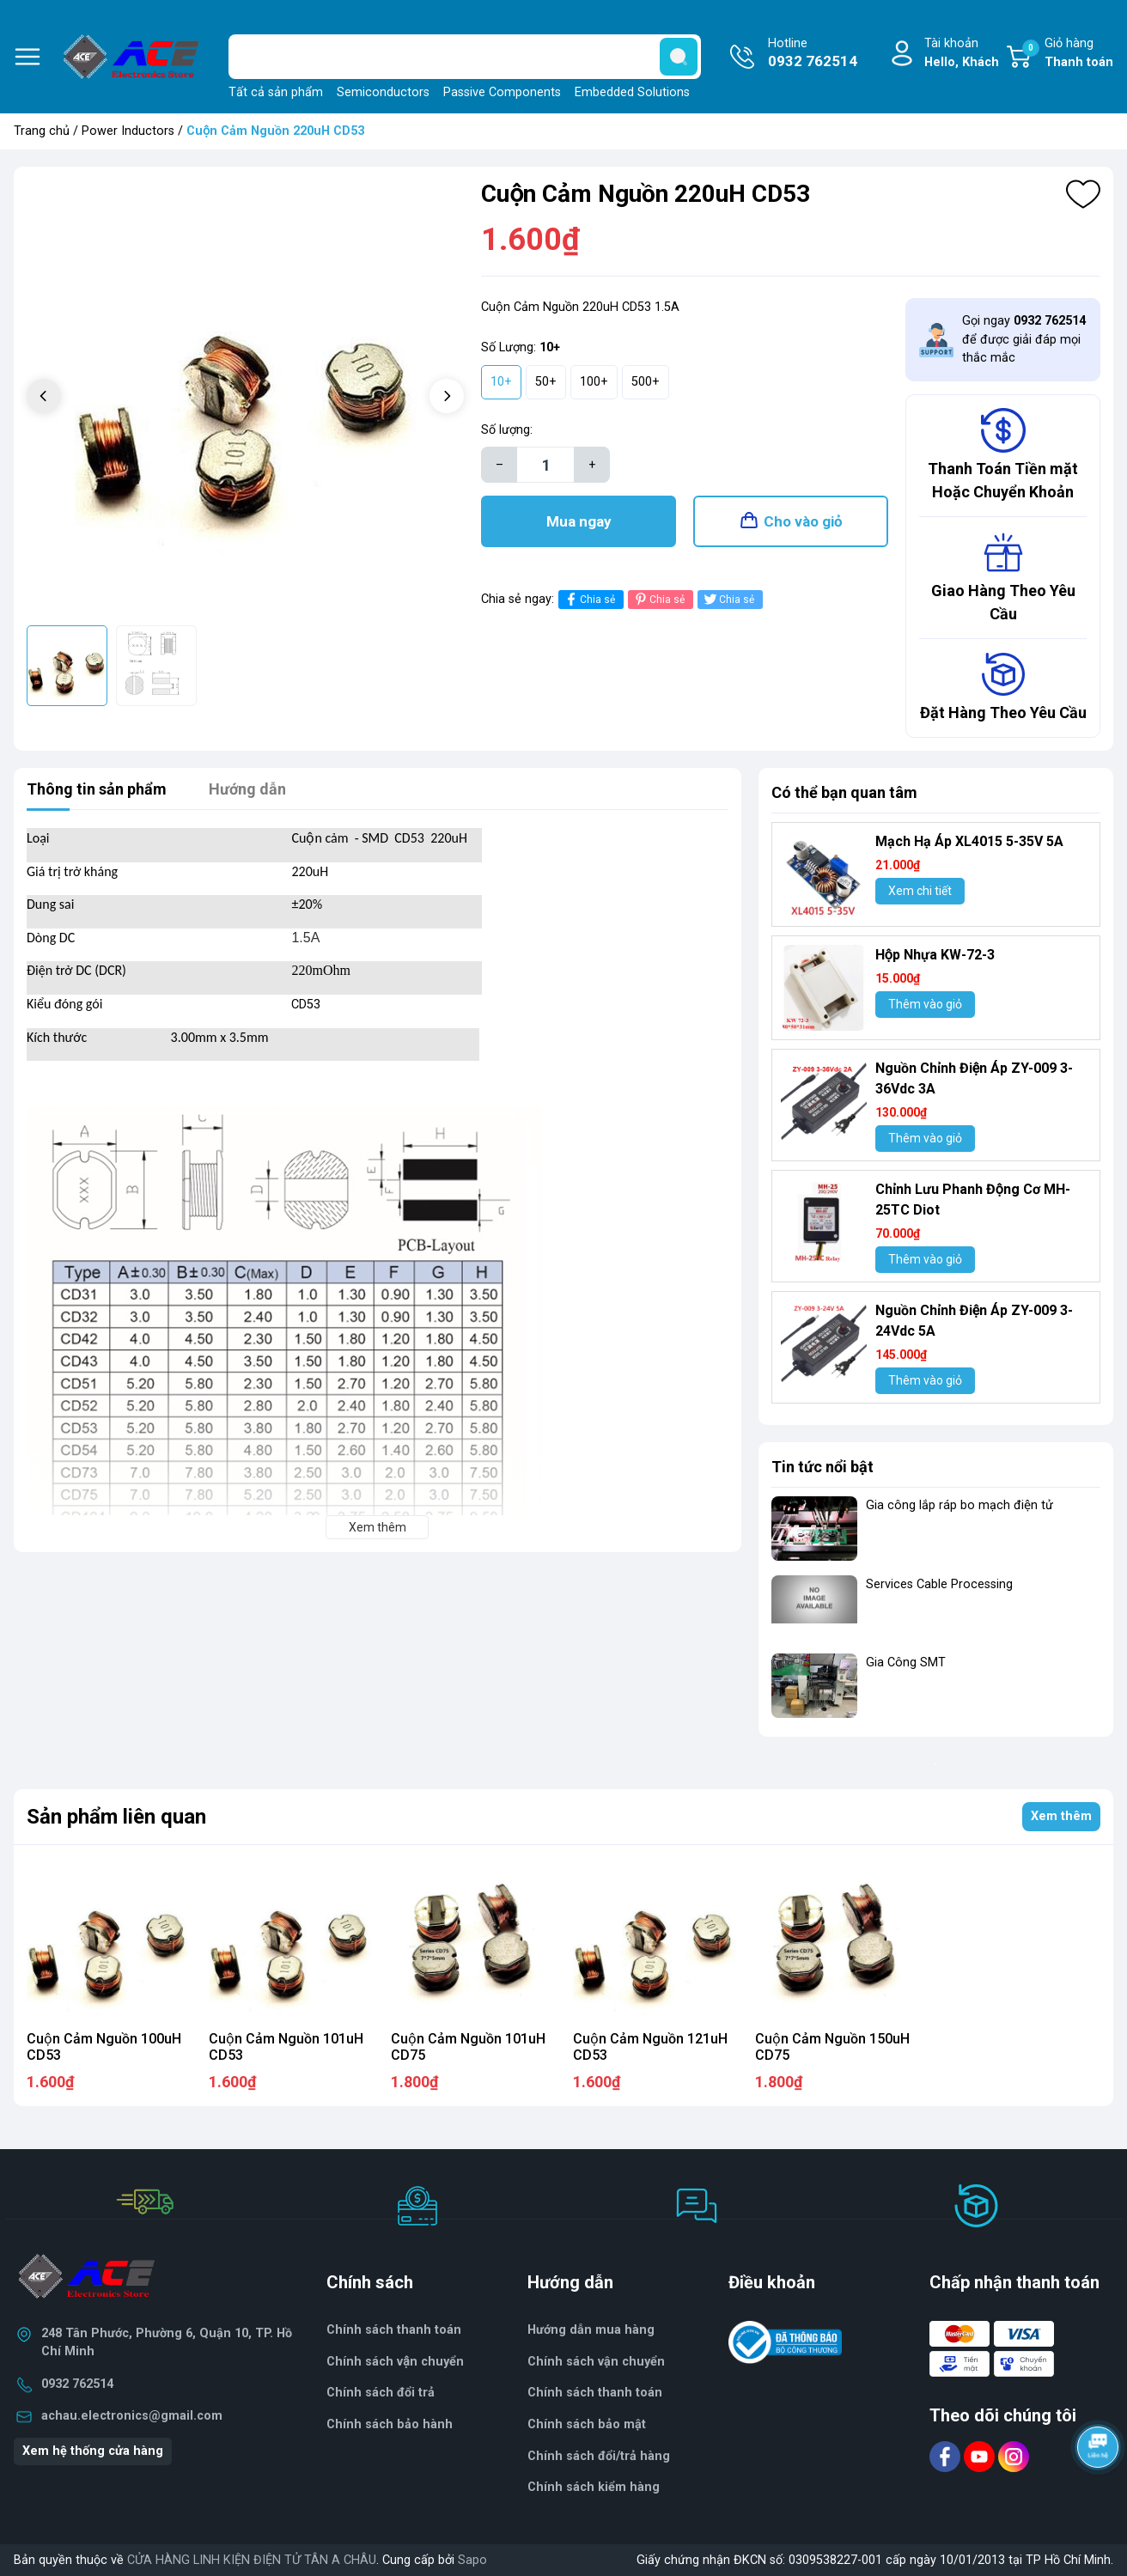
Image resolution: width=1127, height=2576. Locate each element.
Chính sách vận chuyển (395, 2361)
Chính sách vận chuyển (596, 2361)
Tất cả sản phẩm (275, 92)
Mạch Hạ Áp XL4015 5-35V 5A (969, 841)
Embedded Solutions (632, 92)
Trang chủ (42, 131)
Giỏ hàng (1067, 53)
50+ (546, 382)
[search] (679, 57)
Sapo (472, 2560)
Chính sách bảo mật (586, 2424)
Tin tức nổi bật (822, 1467)
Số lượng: (507, 430)
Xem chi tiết (920, 891)
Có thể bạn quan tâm (844, 792)
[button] (446, 396)
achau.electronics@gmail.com (131, 2416)
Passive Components (502, 92)
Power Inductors (128, 131)
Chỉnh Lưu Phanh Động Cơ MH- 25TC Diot (972, 1199)
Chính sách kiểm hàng (593, 2487)
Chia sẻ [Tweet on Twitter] (728, 599)
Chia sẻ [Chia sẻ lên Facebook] (589, 599)
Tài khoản (961, 53)
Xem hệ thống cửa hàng (92, 2451)
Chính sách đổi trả (380, 2392)
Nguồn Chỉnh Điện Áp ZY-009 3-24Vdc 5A (974, 1320)
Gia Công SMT (906, 1662)
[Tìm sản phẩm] (464, 56)
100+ (594, 382)
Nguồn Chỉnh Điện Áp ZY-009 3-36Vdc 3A (974, 1078)
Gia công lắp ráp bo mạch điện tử (959, 1505)
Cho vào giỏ (803, 521)
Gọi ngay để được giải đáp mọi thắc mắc (1024, 339)
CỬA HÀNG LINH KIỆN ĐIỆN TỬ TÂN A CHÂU (251, 2560)
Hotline (812, 54)
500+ (645, 382)
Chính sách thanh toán (594, 2392)
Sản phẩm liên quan (116, 1817)
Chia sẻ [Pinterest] (658, 599)
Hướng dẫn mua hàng (591, 2330)
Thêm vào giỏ (925, 1004)
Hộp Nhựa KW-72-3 (935, 955)
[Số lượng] (545, 465)
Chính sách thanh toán (393, 2330)
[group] (245, 398)
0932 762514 (77, 2384)
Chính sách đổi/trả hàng (598, 2456)
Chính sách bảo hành (389, 2424)
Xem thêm (1061, 1816)
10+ (501, 382)
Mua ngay (579, 521)
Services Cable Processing (939, 1584)
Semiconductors (383, 92)
